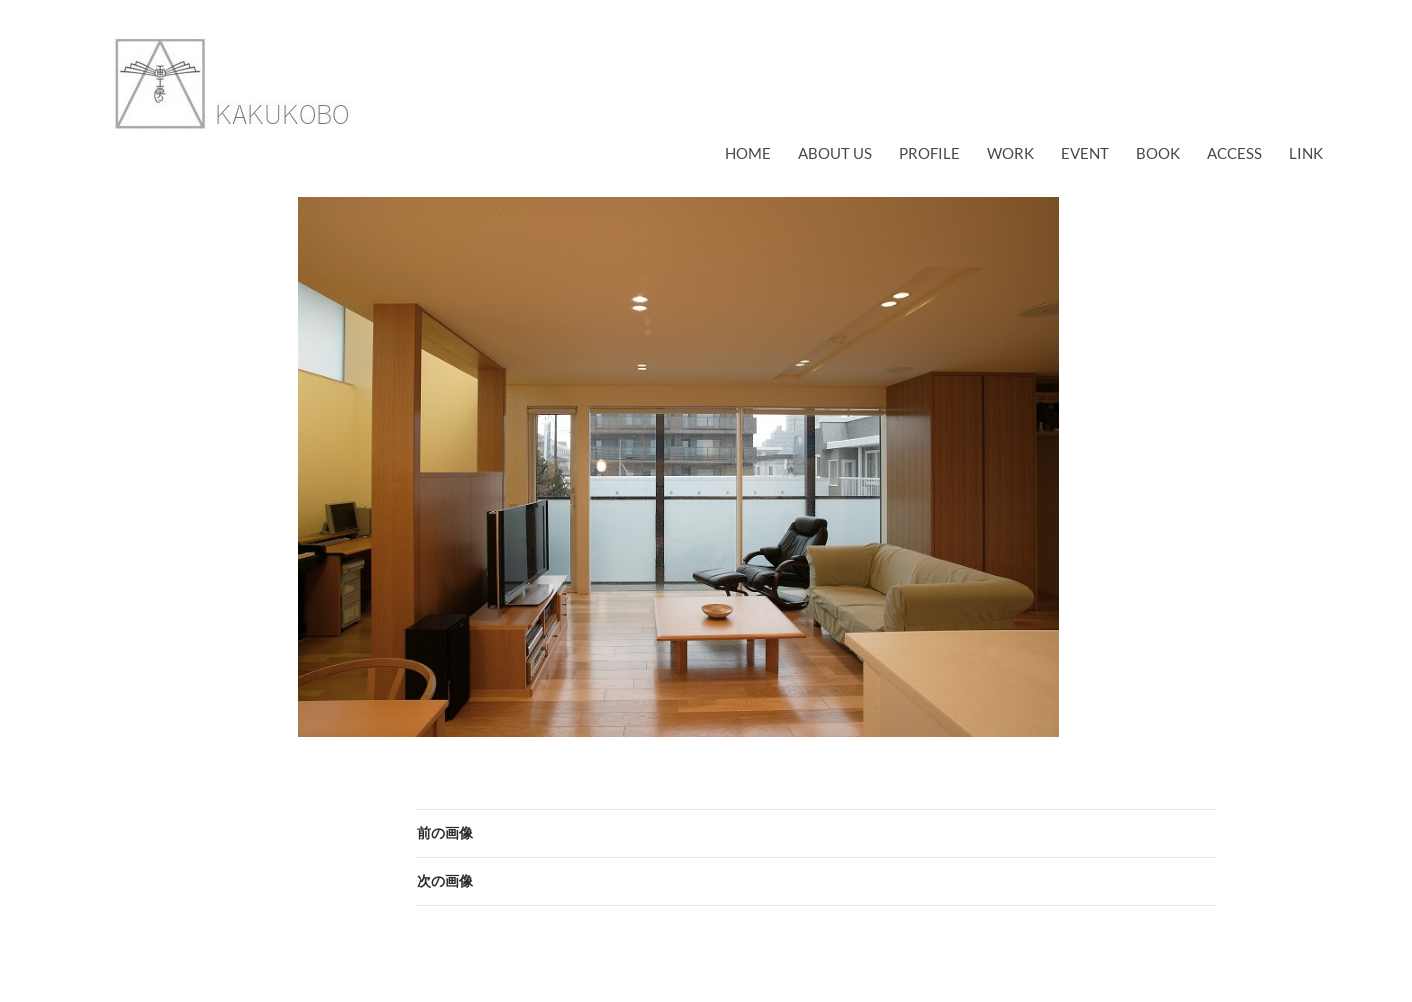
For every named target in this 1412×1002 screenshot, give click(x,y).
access (1234, 153)
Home (748, 153)
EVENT (1085, 153)
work (1010, 153)
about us (835, 153)
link (1306, 153)
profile (929, 153)
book (1158, 153)
